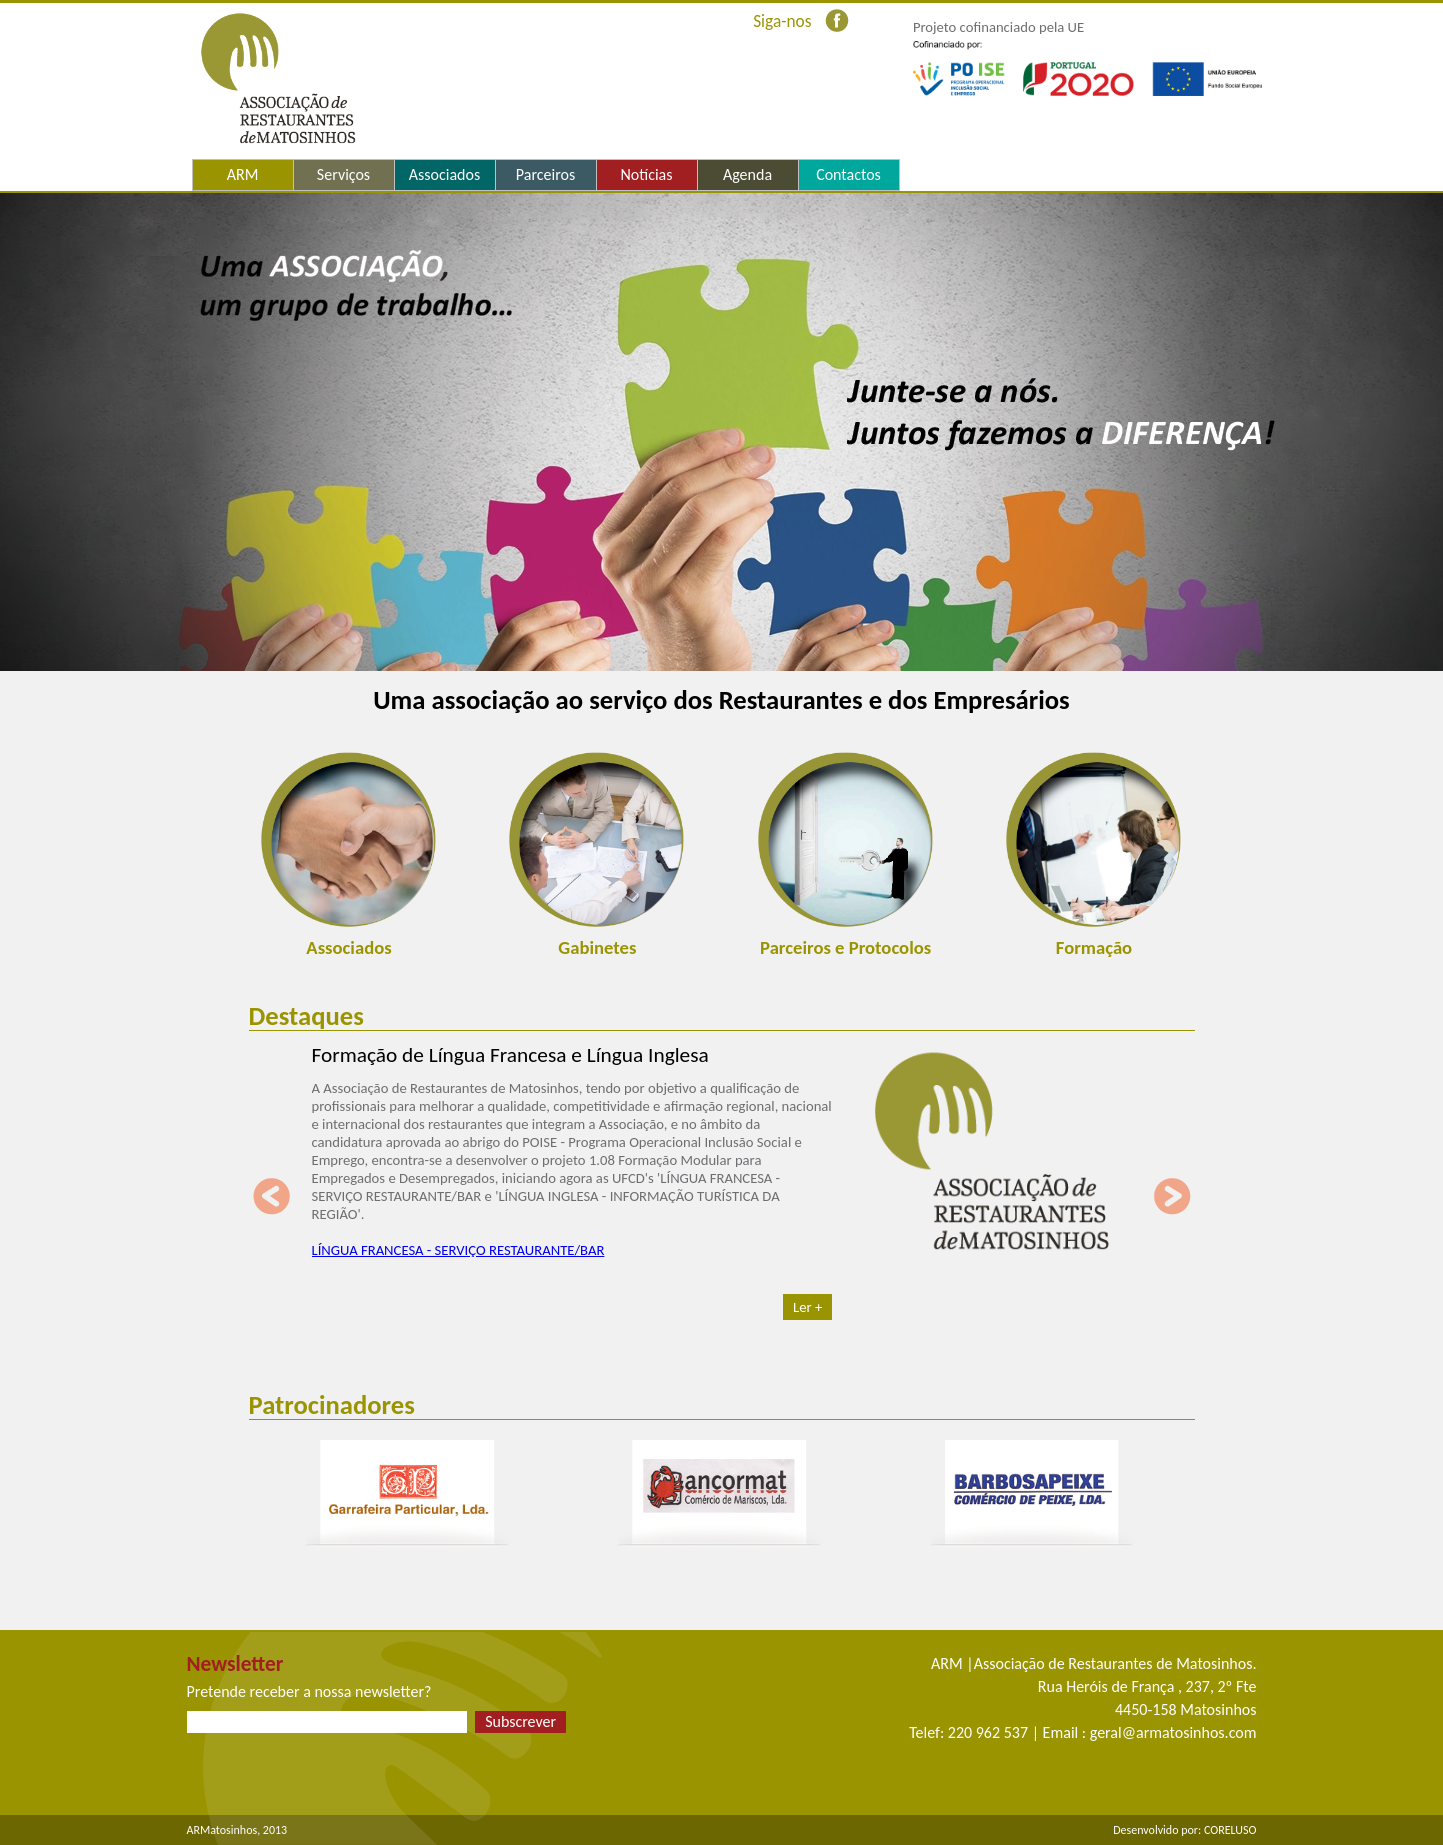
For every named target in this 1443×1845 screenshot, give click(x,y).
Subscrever (520, 1721)
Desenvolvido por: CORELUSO (1184, 1830)
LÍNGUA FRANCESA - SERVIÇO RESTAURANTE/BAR (458, 1250)
